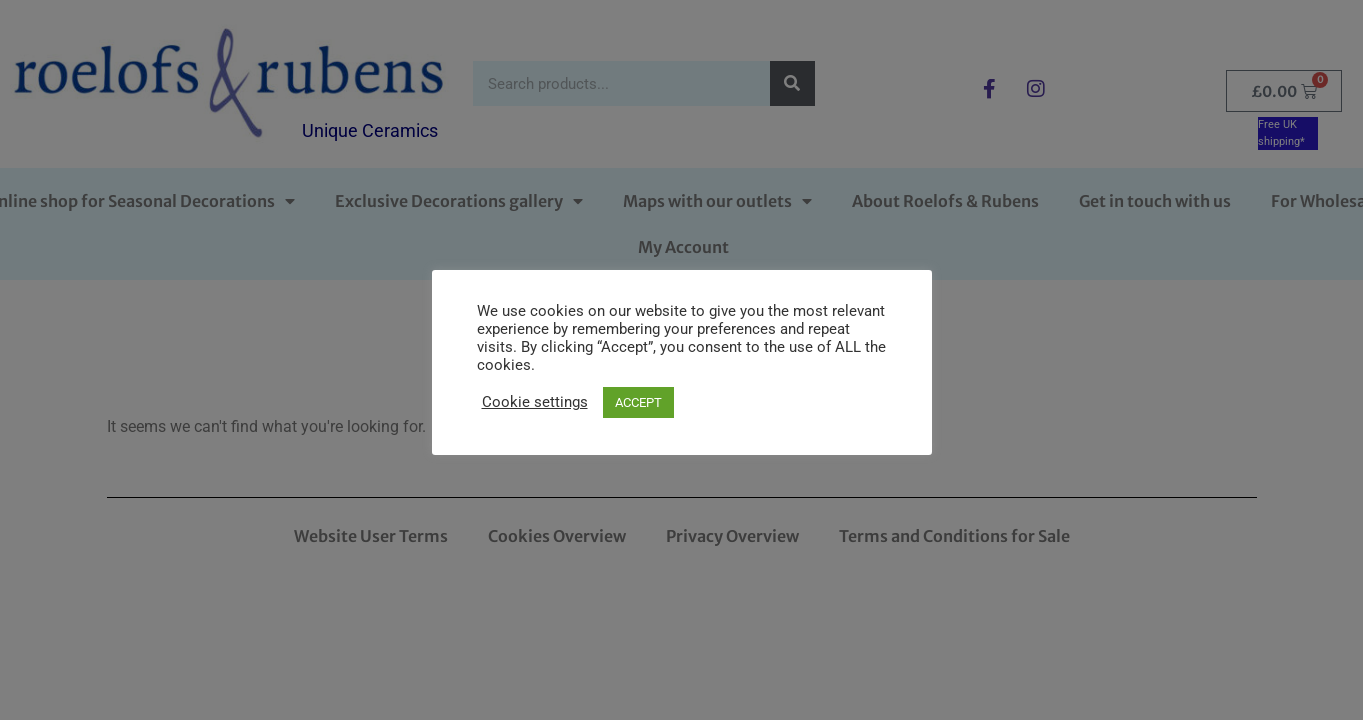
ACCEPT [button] (638, 402)
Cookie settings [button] (535, 402)
